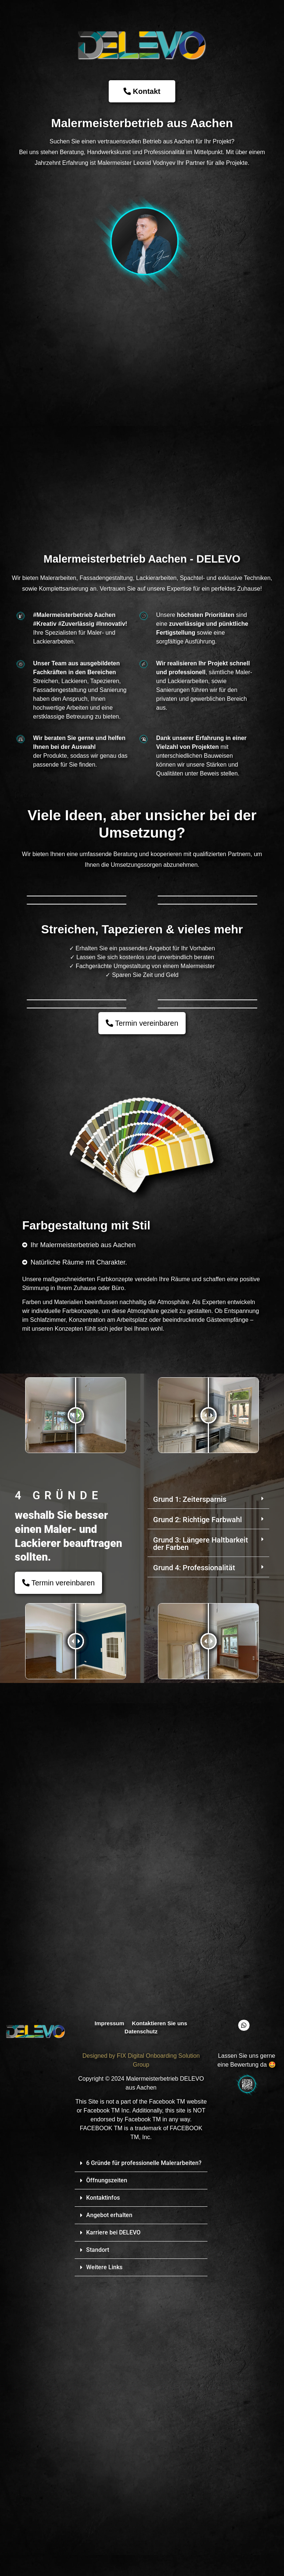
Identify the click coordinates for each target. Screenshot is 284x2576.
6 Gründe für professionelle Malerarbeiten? (144, 2459)
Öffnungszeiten (106, 2476)
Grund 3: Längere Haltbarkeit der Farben (200, 1840)
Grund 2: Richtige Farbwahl (197, 1816)
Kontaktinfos (103, 2493)
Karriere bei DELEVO (113, 2528)
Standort (97, 2545)
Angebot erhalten (109, 2511)
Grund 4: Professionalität (194, 1864)
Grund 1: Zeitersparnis (189, 1795)
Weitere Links (104, 2563)
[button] (208, 1795)
